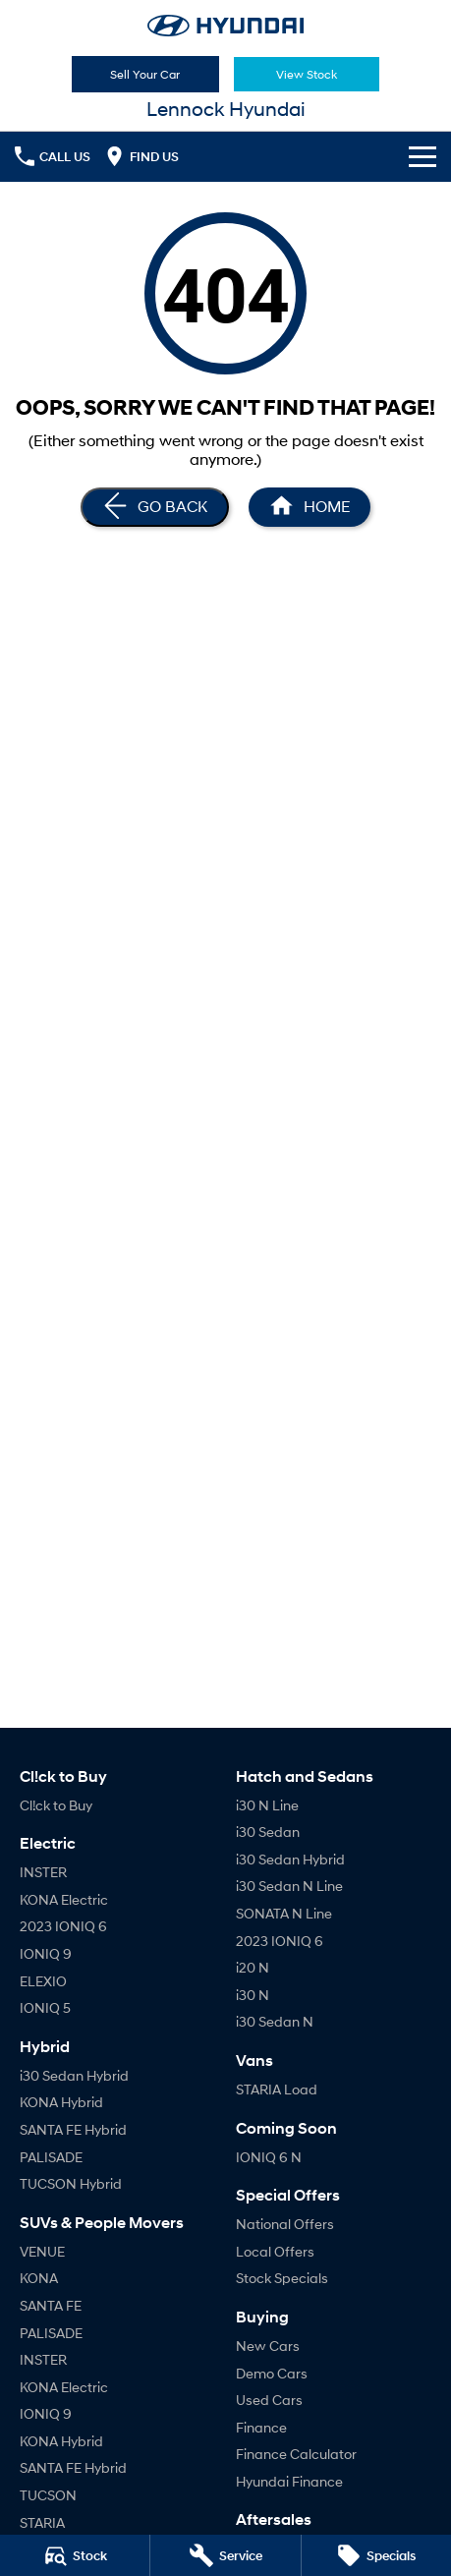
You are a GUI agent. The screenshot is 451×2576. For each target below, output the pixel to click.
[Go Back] (155, 507)
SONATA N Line (284, 1913)
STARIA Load (276, 2089)
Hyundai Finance (289, 2481)
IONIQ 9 (46, 1953)
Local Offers (275, 2251)
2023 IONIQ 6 (63, 1926)
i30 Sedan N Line (289, 1885)
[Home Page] (225, 25)
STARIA (42, 2522)
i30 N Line (267, 1805)
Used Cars (269, 2399)
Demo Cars (272, 2373)
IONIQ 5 (45, 2007)
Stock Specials (282, 2277)
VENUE (42, 2251)
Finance (261, 2427)
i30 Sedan (268, 1831)
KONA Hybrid (61, 2101)
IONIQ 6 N (269, 2156)
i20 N (252, 1967)
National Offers (285, 2223)
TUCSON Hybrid (71, 2183)
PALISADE (51, 2156)
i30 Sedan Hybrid (74, 2075)
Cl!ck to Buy (56, 1805)
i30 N (252, 1994)
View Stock (306, 74)
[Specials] (376, 2555)
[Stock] (74, 2555)
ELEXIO (43, 1981)
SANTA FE (51, 2305)
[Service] (225, 2555)
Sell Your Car (145, 74)
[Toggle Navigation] (422, 156)
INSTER (43, 1871)
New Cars (268, 2345)
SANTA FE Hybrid (73, 2129)
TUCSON (48, 2495)
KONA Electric (64, 1899)
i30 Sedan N (274, 2021)
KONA (39, 2277)
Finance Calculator (296, 2453)
